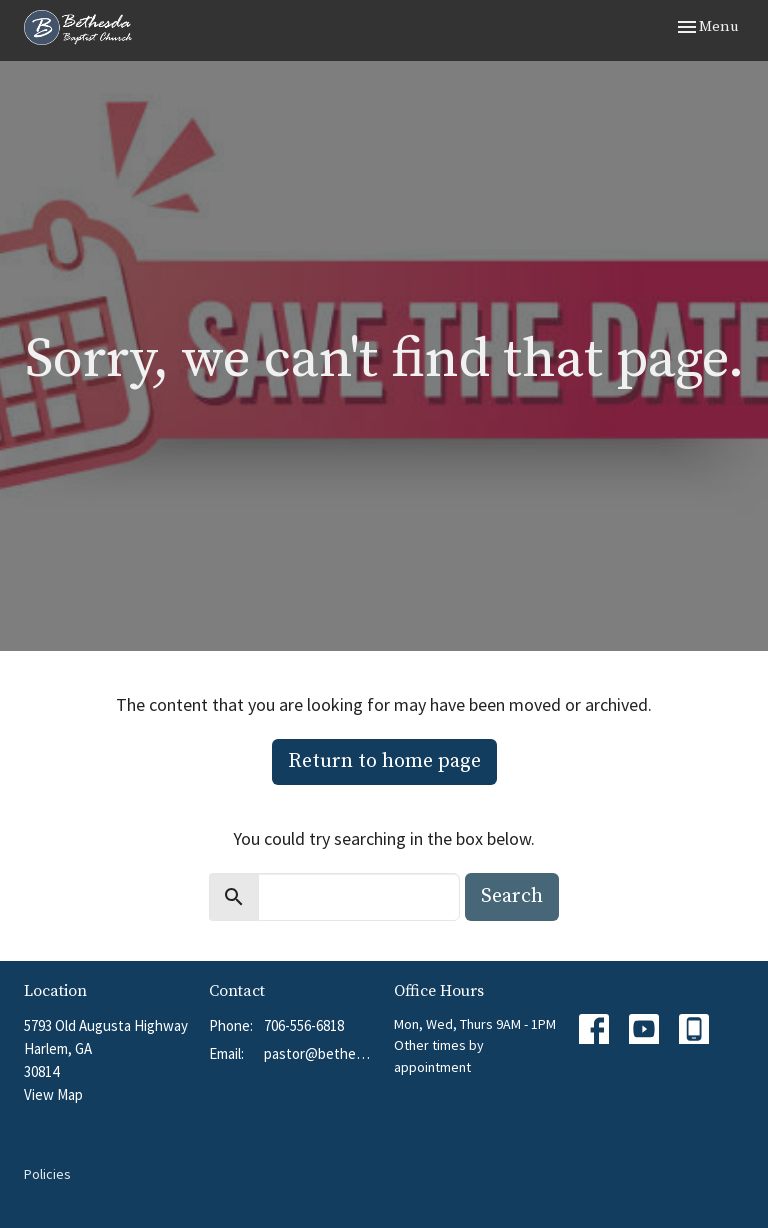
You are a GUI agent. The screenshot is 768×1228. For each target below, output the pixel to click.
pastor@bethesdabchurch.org (319, 1053)
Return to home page (384, 761)
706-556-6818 (304, 1025)
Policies (47, 1174)
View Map (53, 1094)
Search (512, 896)
